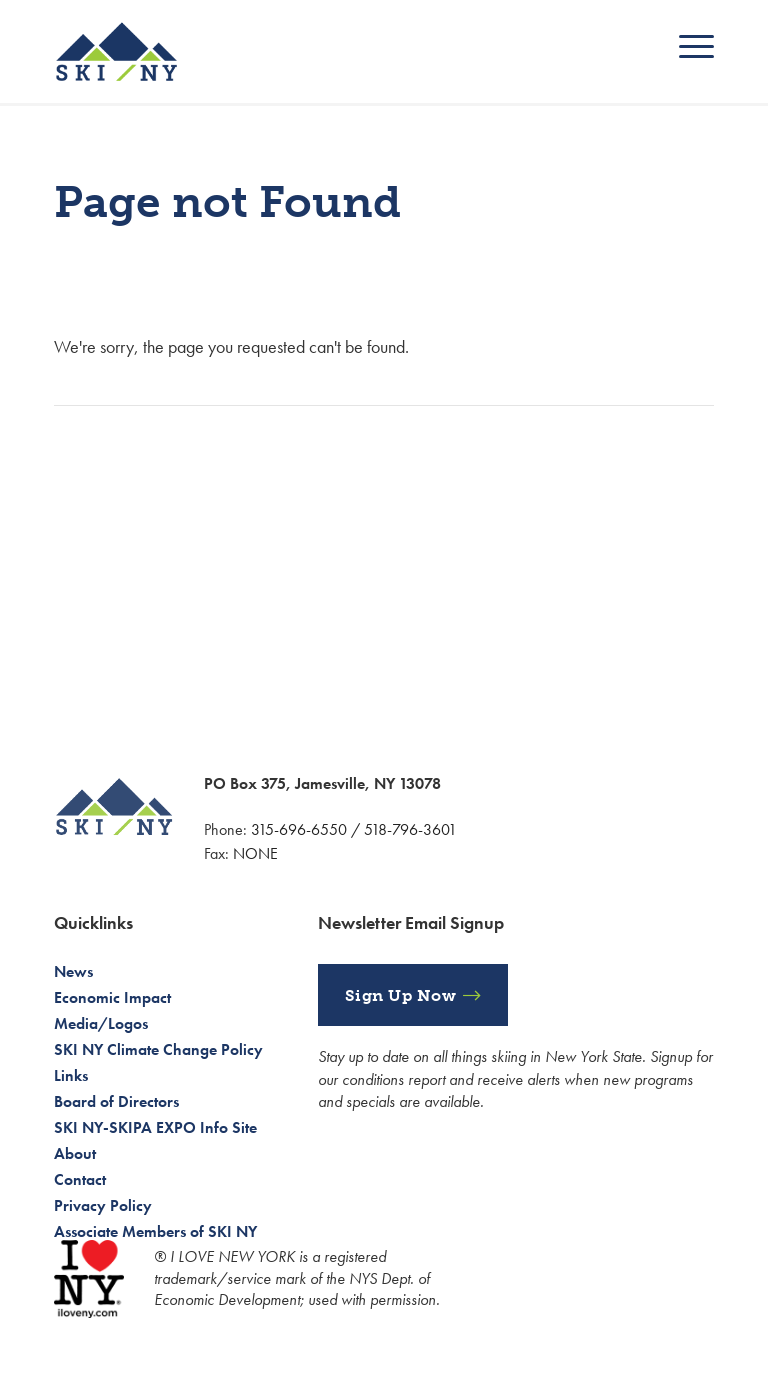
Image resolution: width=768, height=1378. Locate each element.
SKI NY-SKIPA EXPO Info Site (155, 1127)
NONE (255, 853)
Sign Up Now (401, 995)
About (75, 1153)
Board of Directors (116, 1101)
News (73, 971)
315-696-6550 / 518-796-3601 (354, 829)
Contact (80, 1179)
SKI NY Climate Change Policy (158, 1049)
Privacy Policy (103, 1205)
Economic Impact (112, 997)
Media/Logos (101, 1023)
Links (71, 1075)
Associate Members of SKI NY (155, 1231)
